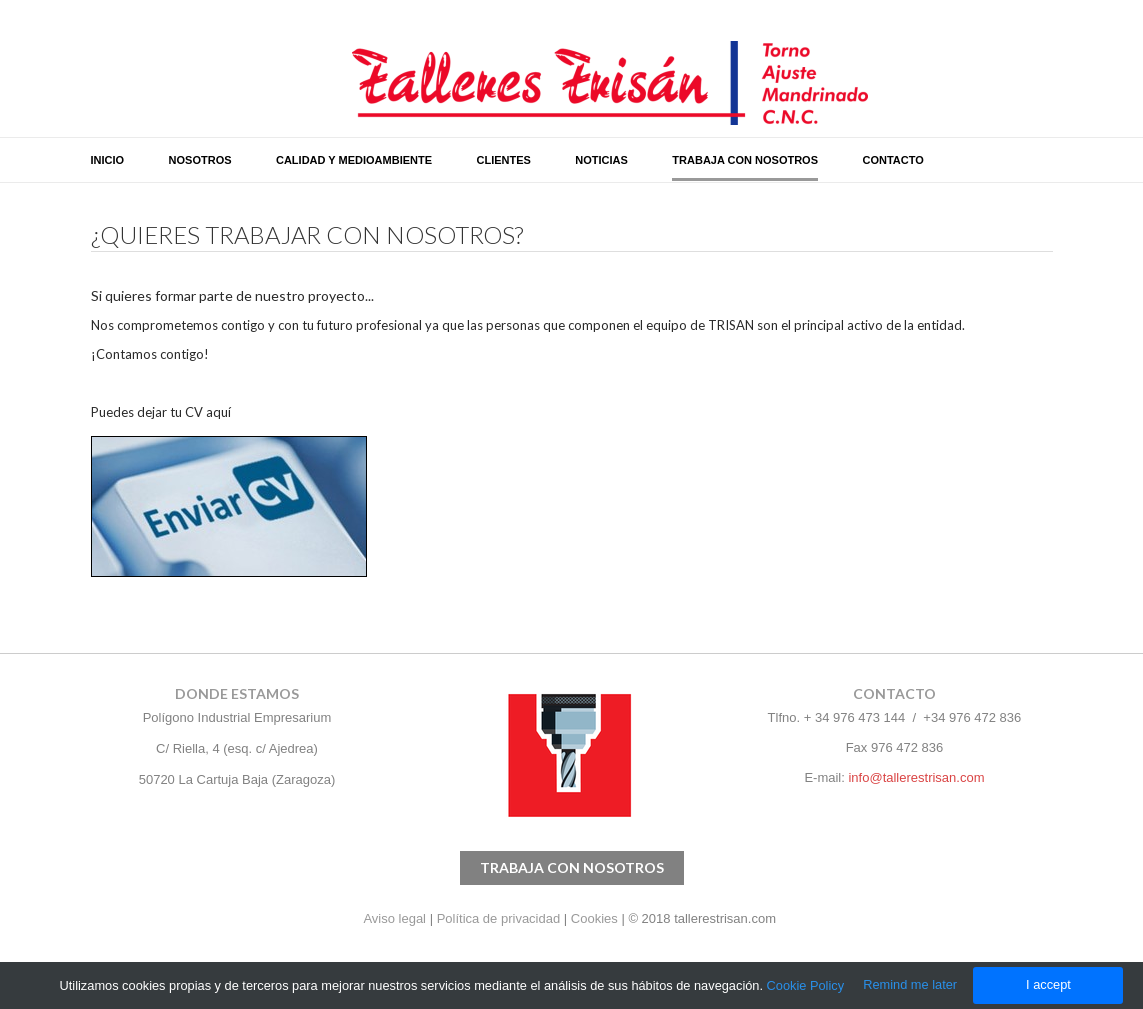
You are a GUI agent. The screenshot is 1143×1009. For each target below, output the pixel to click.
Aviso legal (396, 918)
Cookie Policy (806, 985)
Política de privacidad (499, 918)
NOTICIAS (601, 160)
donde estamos (237, 693)
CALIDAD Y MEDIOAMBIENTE (354, 160)
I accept (1048, 984)
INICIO (108, 160)
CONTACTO (892, 160)
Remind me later (910, 984)
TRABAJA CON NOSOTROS (745, 160)
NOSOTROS (200, 160)
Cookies (594, 918)
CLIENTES (503, 160)
